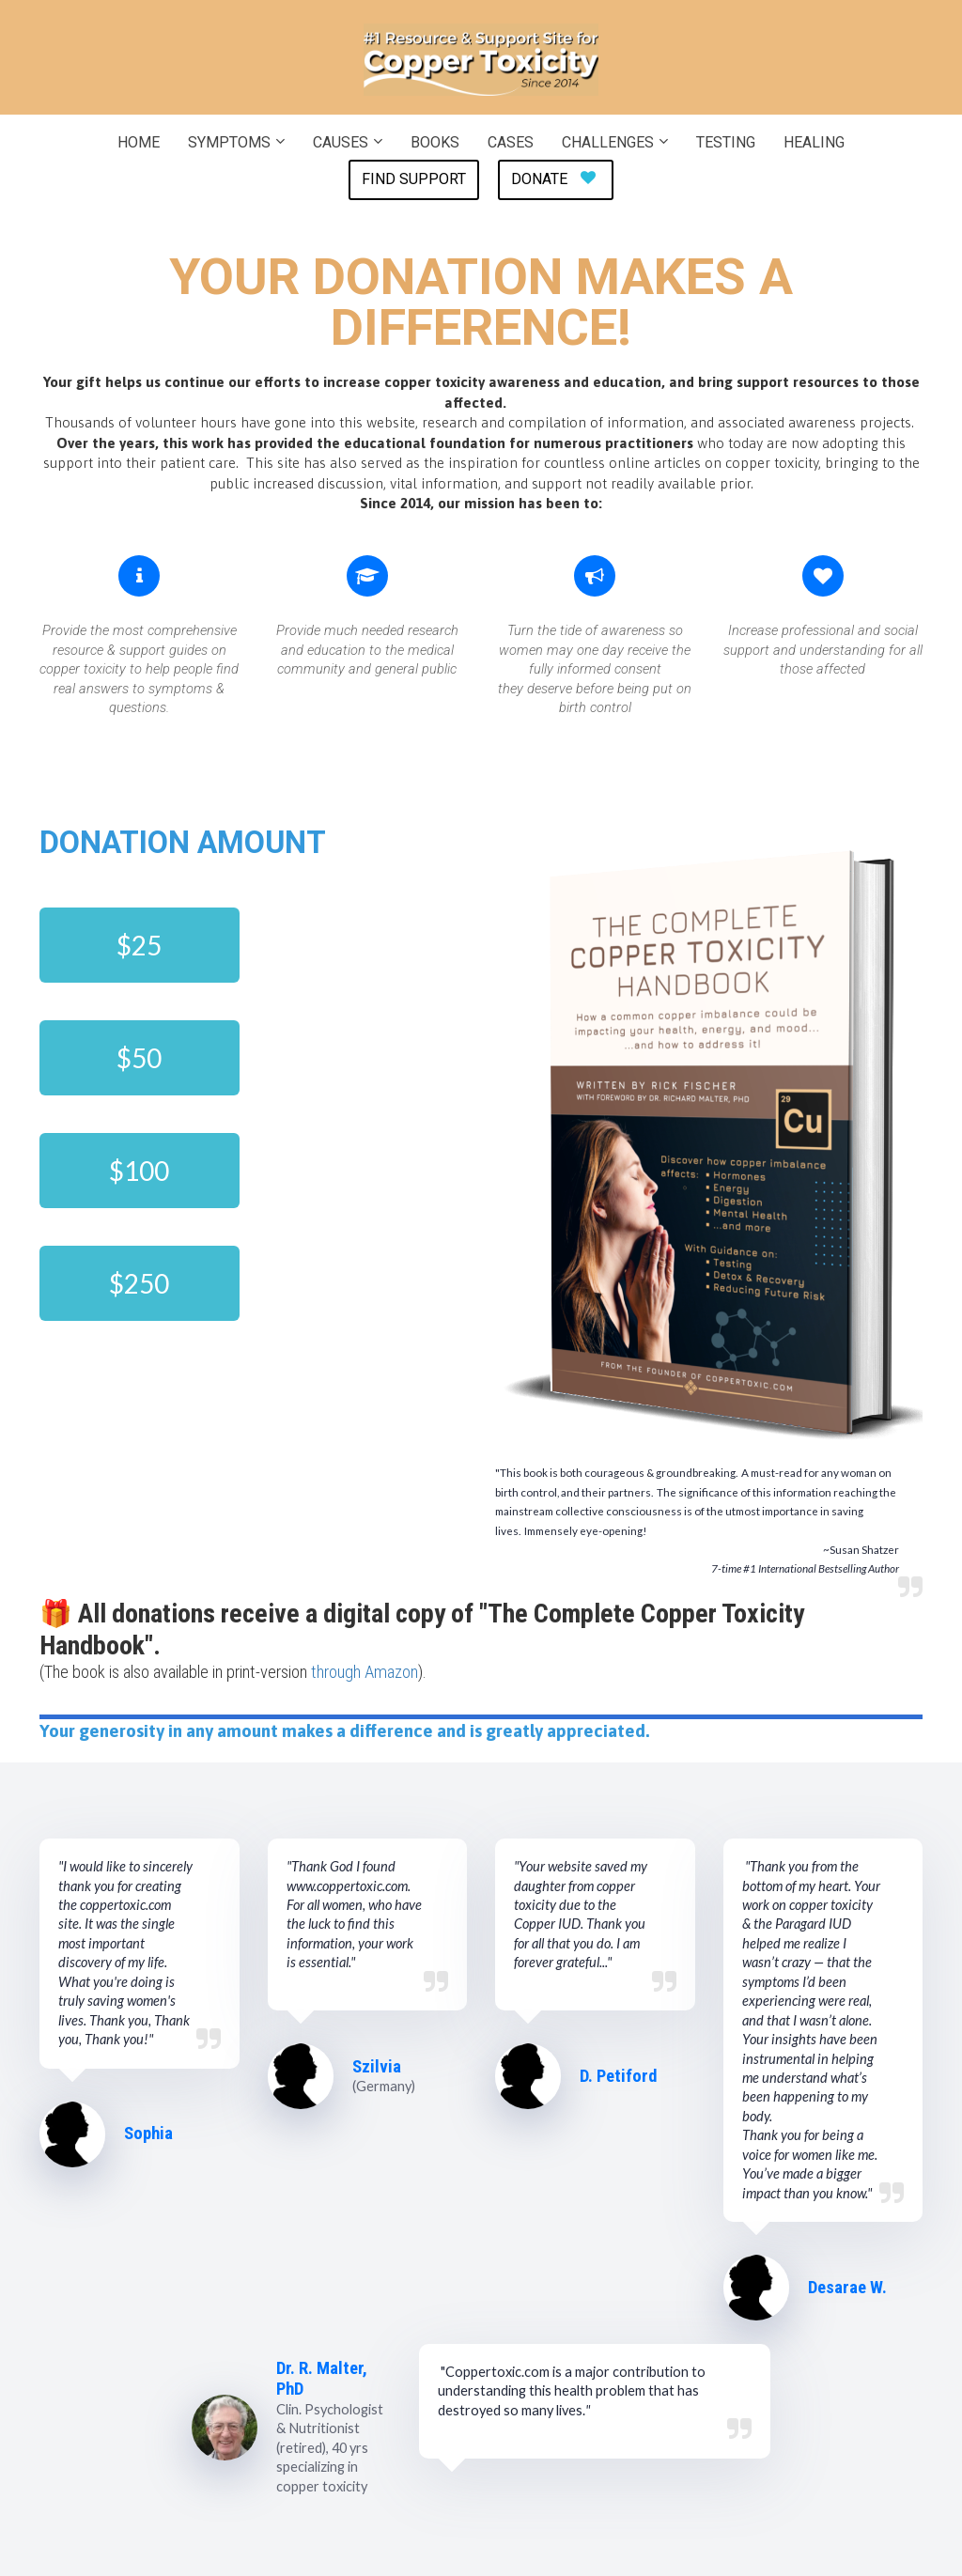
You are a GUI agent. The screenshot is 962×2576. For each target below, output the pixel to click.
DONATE (553, 179)
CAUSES (340, 142)
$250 (139, 1283)
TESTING (725, 142)
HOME (138, 142)
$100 (139, 1171)
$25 (139, 945)
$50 (139, 1058)
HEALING (814, 142)
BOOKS (435, 142)
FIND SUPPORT (414, 179)
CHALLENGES (608, 142)
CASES (511, 142)
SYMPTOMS (229, 142)
